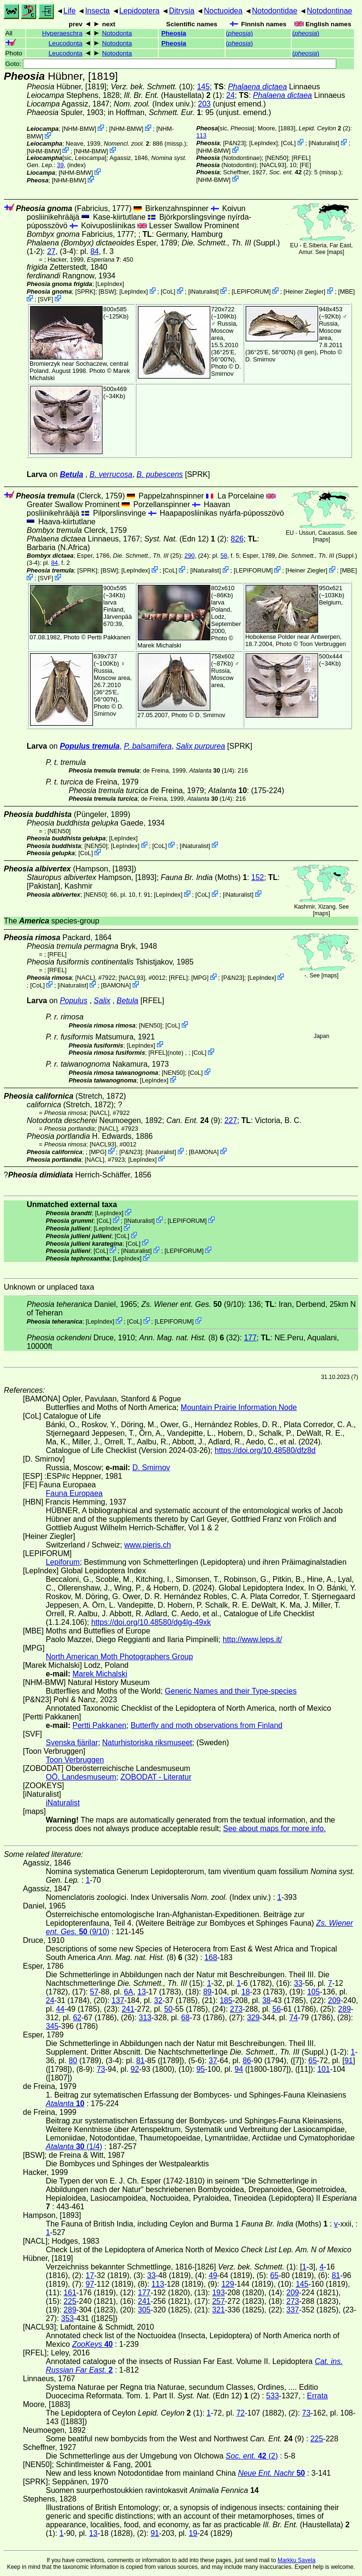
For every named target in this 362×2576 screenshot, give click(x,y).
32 (158, 2000)
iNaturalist (324, 143)
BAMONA (116, 985)
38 (266, 2000)
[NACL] (85, 977)
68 (185, 2018)
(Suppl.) (231, 243)
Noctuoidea (223, 11)
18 (245, 1992)
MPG (200, 977)
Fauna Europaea (74, 1493)
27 (51, 251)
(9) (193, 1120)
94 (239, 2069)
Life (69, 11)
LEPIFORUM (251, 291)
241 (128, 2009)
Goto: (170, 63)
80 (73, 2061)
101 (323, 2069)
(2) (290, 172)
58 (223, 555)
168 (211, 1957)
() (239, 33)
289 (344, 2009)
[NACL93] (273, 165)
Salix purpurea (200, 746)
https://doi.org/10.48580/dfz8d (265, 1450)
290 (190, 555)
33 (298, 1983)
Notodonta (117, 33)
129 (227, 2284)
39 (60, 165)
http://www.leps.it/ (252, 1639)
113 (202, 135)
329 (253, 2018)
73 (101, 2069)
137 (118, 2000)
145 (203, 87)
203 (204, 104)
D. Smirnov (226, 370)
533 (272, 2396)
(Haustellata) (167, 95)
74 (294, 2018)
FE (305, 165)
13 (141, 1992)
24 (230, 95)
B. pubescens (159, 474)
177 (250, 1338)
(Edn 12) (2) (185, 539)
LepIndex (263, 143)
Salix (102, 1000)
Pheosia (173, 33)
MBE (346, 291)
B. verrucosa (111, 474)
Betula (71, 474)
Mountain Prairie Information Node (239, 1407)
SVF (46, 299)
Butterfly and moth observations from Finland (206, 1725)
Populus (73, 1000)
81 (140, 2061)
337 (292, 2310)
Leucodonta (66, 43)
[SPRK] (85, 291)
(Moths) (204, 877)
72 (240, 2413)
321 (218, 2310)
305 (144, 2310)
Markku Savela (296, 2560)
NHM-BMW (79, 128)
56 (276, 2009)
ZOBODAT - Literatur (156, 1777)
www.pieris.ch (147, 1545)
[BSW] (107, 291)
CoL (288, 143)
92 (135, 2069)
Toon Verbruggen (323, 643)
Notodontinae (329, 11)
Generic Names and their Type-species (231, 1691)
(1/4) (212, 770)
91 (348, 2061)
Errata (317, 2396)
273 (236, 2009)
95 (201, 2069)
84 (94, 251)
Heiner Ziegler (304, 291)
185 (226, 2000)
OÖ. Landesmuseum (81, 1777)
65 (313, 2061)
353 (67, 2318)
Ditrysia (181, 11)
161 (69, 2293)
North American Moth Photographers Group (119, 1657)
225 (69, 2301)
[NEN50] (276, 157)
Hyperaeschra (62, 33)
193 (218, 2293)
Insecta (97, 11)
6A (129, 1992)
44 (60, 2009)
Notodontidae (274, 11)
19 (193, 2533)
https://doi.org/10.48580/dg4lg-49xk (151, 1622)
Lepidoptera (139, 11)
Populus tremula (89, 746)
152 (257, 877)
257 (218, 2301)
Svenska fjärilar (72, 1743)
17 (90, 2275)
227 (231, 1120)
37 (213, 2061)
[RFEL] (300, 157)
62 (77, 2018)
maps (335, 252)
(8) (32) (189, 1338)
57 (94, 1992)
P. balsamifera (148, 746)
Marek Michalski (159, 645)
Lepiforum (63, 1562)
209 (334, 2000)
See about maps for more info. (274, 1828)
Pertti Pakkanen (108, 637)
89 (207, 1992)
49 (213, 2275)
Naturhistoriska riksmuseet (147, 1743)
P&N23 (234, 143)
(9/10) (192, 1304)
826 (237, 539)
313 (145, 2018)
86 (247, 2061)
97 (90, 2284)
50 (168, 2009)
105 (313, 1992)
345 (52, 2026)
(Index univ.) (154, 104)
